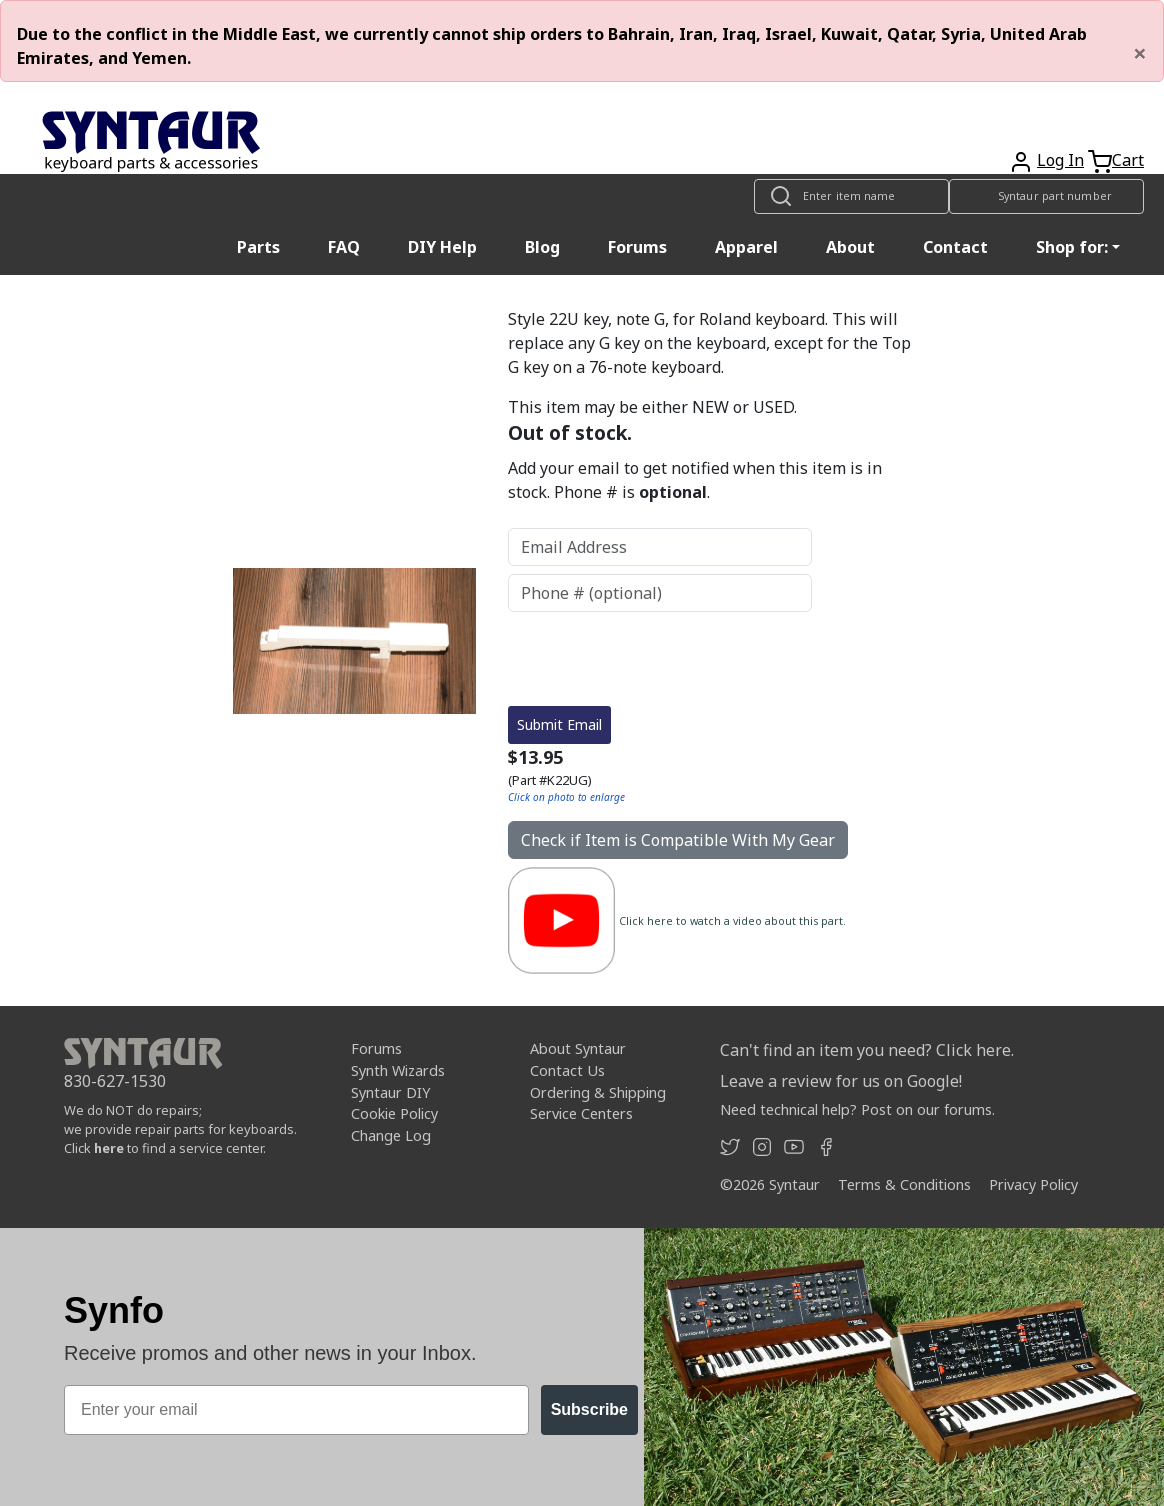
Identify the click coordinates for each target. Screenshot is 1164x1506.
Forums (637, 247)
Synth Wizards (398, 1070)
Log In (1060, 160)
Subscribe (589, 1409)
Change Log (391, 1135)
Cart (1128, 160)
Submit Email (559, 724)
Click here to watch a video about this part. (732, 921)
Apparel (746, 247)
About (850, 247)
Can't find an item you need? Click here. (867, 1050)
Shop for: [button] (1072, 247)
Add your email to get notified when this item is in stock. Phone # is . (695, 480)
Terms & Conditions (904, 1184)
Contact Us (567, 1070)
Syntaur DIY (390, 1092)
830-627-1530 (115, 1081)
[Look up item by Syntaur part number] (1046, 196)
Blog (542, 247)
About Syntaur (578, 1048)
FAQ (344, 247)
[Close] (1140, 53)
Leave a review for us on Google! (841, 1081)
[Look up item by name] (851, 196)
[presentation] (660, 659)
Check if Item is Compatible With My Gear (678, 840)
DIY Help (442, 247)
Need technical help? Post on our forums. (857, 1109)
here (109, 1148)
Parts (258, 247)
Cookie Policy (394, 1113)
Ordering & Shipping (598, 1092)
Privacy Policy (1033, 1184)
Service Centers (581, 1113)
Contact (955, 247)
